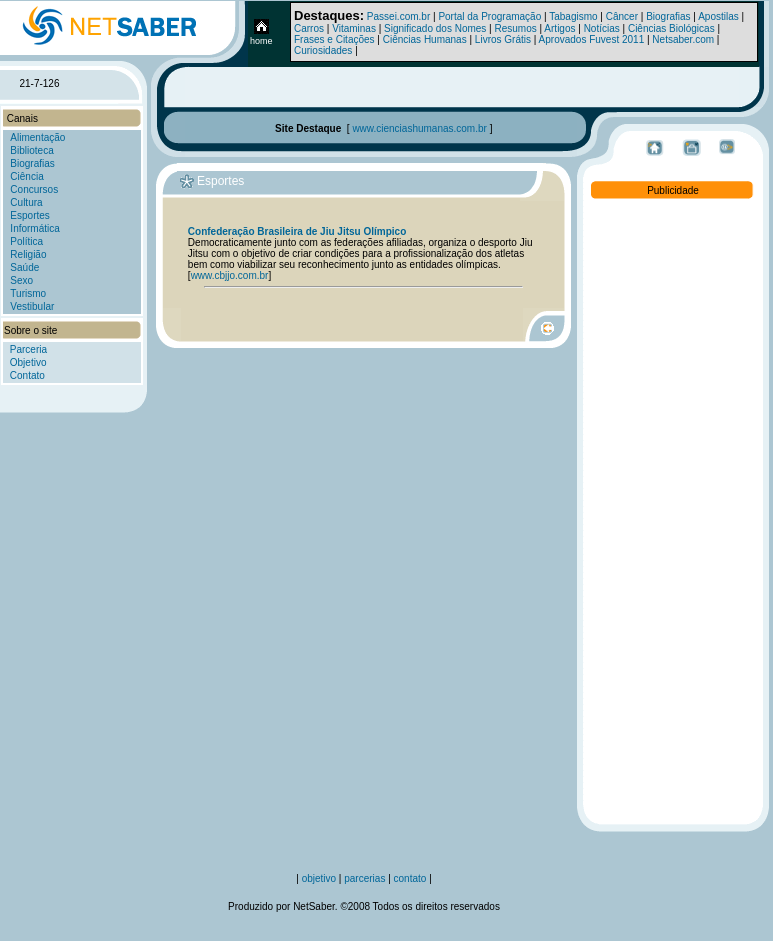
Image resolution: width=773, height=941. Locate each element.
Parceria (28, 349)
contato (412, 878)
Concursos (34, 189)
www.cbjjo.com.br (230, 275)
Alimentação (37, 137)
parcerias (366, 878)
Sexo (21, 280)
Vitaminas (354, 28)
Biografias (668, 16)
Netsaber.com (683, 39)
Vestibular (32, 306)
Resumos (516, 28)
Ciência (26, 176)
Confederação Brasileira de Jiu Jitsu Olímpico (297, 231)
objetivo (319, 878)
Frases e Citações (334, 39)
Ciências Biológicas (671, 28)
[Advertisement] (673, 502)
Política (26, 241)
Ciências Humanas (425, 39)
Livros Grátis (503, 39)
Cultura (26, 202)
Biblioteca (31, 150)
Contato (27, 375)
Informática (34, 228)
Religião (28, 254)
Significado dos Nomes (435, 28)
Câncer (622, 16)
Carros (309, 28)
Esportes (29, 215)
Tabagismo (573, 16)
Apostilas (718, 16)
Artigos (559, 28)
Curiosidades (323, 50)
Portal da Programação (489, 16)
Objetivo (28, 362)
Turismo (28, 293)
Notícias (602, 28)
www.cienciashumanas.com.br (419, 128)
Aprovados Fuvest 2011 (592, 39)
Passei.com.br (398, 16)
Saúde (24, 267)
